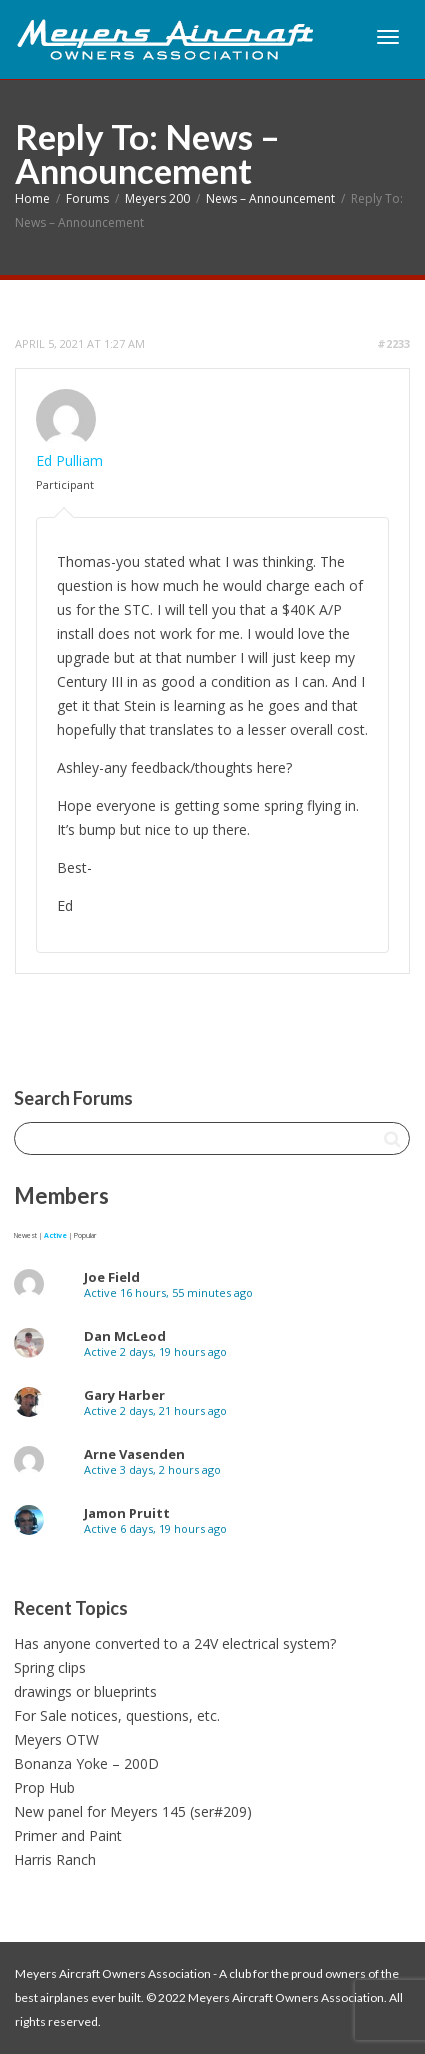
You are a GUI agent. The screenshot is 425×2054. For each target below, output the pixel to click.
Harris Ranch (55, 1859)
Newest (25, 1235)
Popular (85, 1235)
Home (32, 198)
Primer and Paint (68, 1835)
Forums (87, 198)
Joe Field (112, 1277)
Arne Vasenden (134, 1454)
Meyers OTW (56, 1739)
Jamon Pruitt (127, 1513)
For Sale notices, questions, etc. (117, 1715)
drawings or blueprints (85, 1691)
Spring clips (50, 1667)
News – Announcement (270, 198)
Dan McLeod (125, 1336)
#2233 (393, 343)
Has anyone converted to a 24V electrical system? (175, 1643)
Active (55, 1235)
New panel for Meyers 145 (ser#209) (133, 1811)
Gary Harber (124, 1395)
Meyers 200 (157, 198)
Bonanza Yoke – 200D (86, 1763)
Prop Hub (44, 1787)
